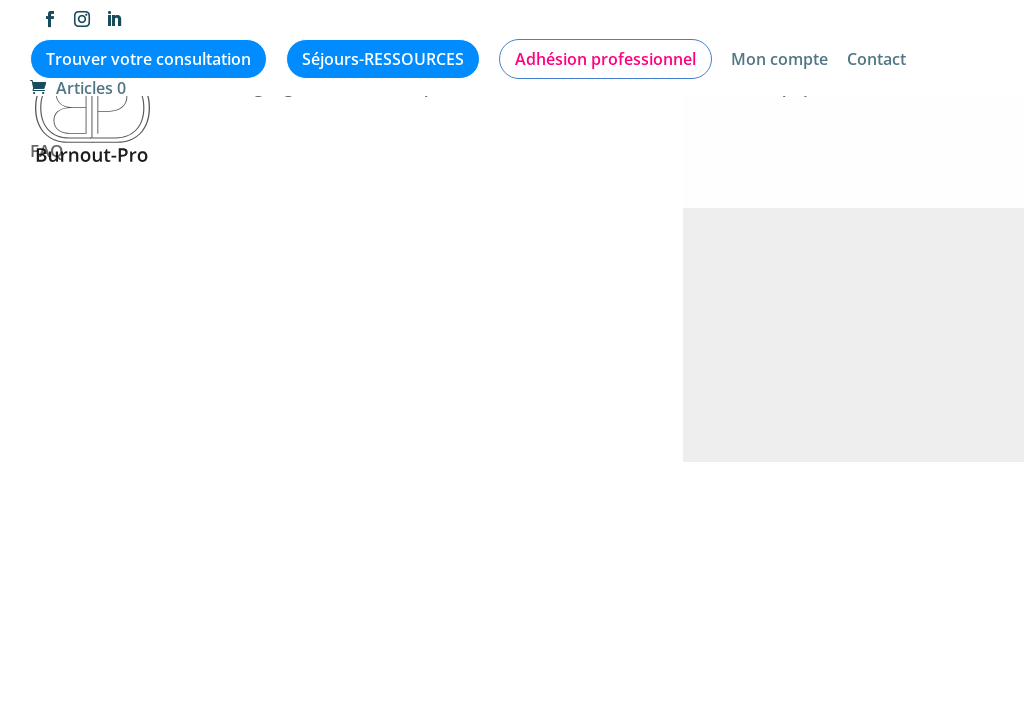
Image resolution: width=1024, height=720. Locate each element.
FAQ (46, 153)
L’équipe (789, 89)
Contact (876, 60)
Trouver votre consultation (148, 59)
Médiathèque (394, 89)
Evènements (527, 89)
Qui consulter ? (666, 89)
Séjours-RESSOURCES (383, 59)
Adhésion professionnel (605, 59)
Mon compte (779, 60)
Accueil (59, 89)
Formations (897, 89)
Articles (145, 89)
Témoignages (257, 89)
